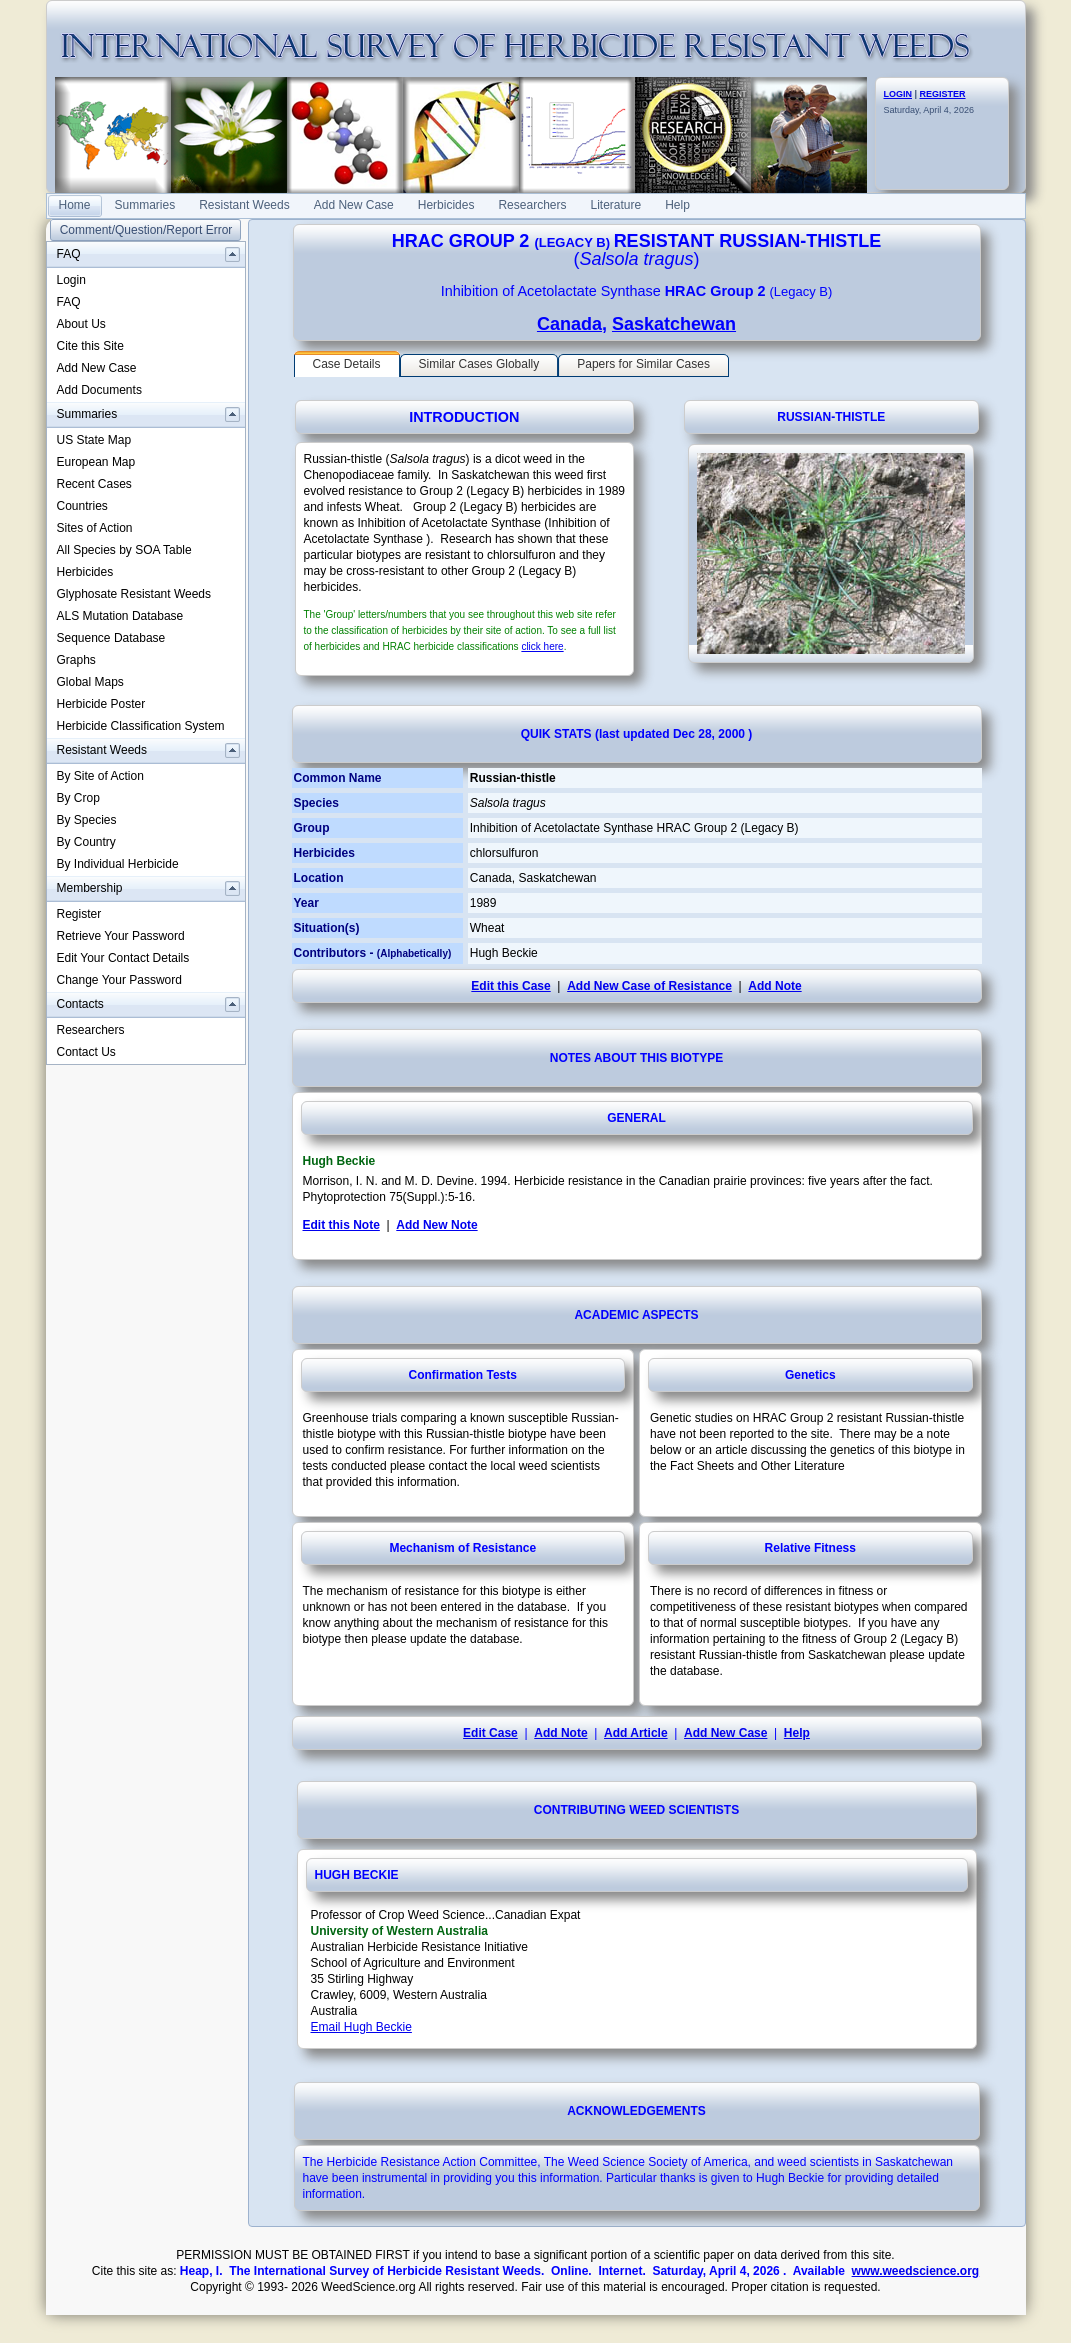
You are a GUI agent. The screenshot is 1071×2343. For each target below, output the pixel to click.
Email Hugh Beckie (361, 2027)
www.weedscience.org (916, 2271)
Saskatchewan (674, 324)
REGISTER (943, 94)
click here (542, 646)
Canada (569, 324)
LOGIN (898, 94)
